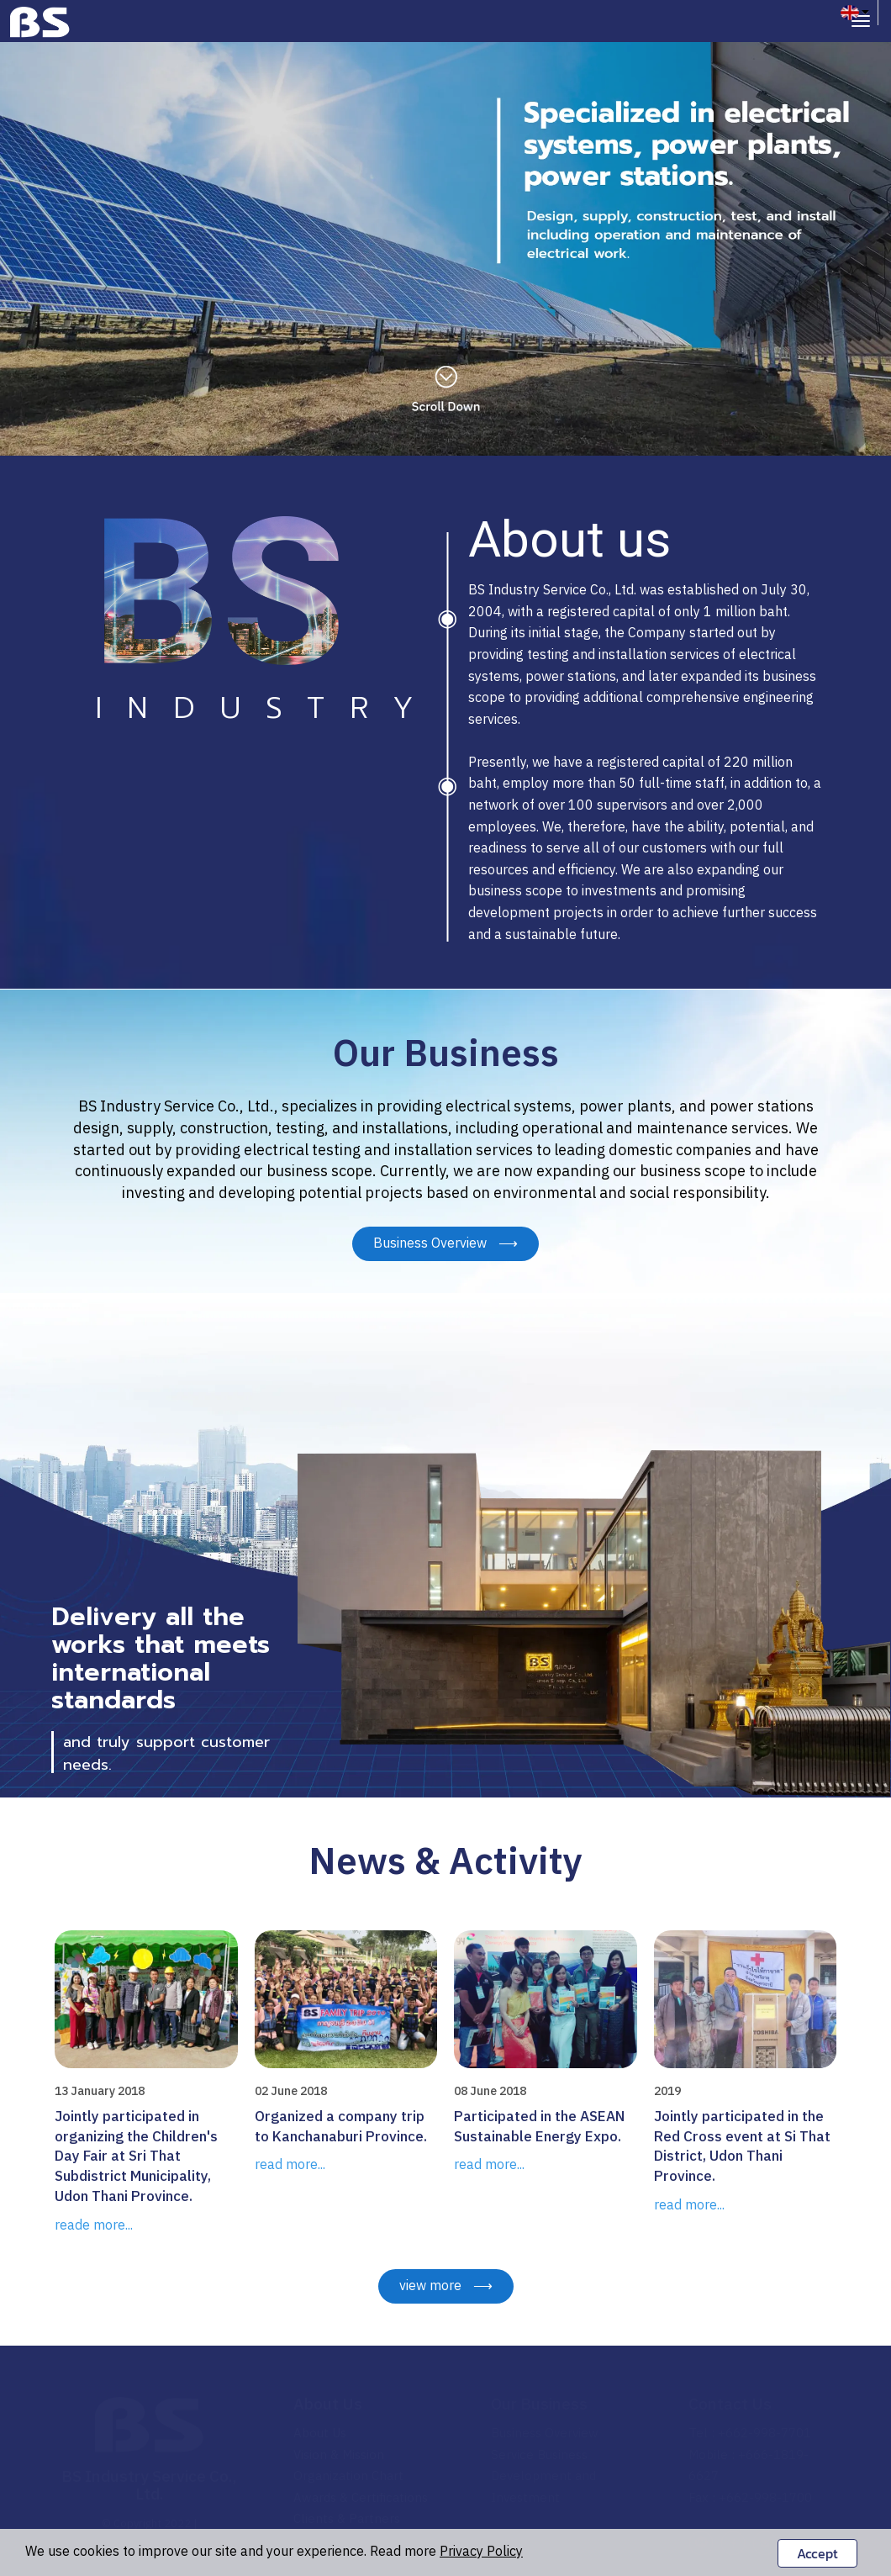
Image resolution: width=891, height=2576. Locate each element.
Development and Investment (543, 2487)
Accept (817, 2553)
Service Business (539, 2455)
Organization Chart (348, 2476)
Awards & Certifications (360, 2498)
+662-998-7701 (764, 2433)
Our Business (539, 2405)
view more (446, 2286)
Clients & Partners (346, 2519)
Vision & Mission (338, 2455)
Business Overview (445, 1244)
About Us (327, 2405)
